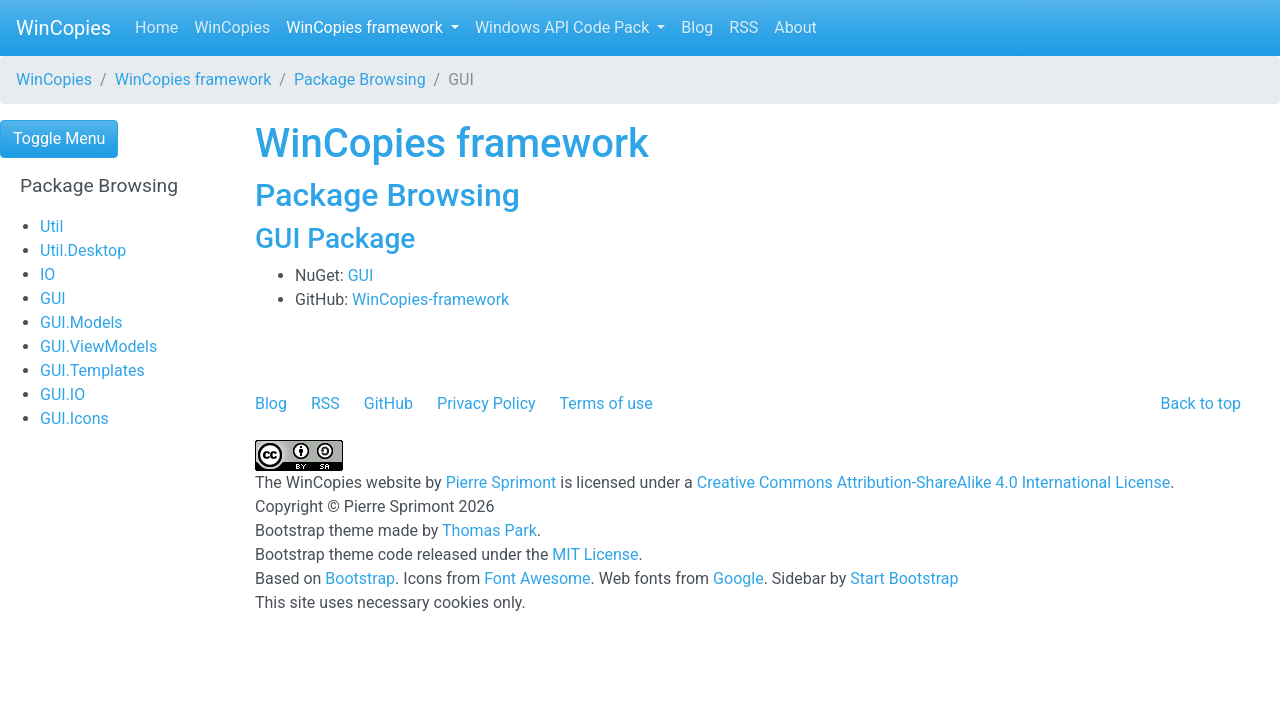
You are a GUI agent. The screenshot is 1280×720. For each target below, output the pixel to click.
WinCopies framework (366, 27)
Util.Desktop (83, 250)
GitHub (388, 403)
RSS (743, 27)
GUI (53, 298)
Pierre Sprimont (501, 482)
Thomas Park (489, 530)
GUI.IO (62, 394)
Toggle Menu (59, 138)
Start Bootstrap (904, 578)
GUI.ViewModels (98, 346)
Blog (697, 27)
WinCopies (63, 28)
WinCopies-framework (430, 299)
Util (51, 226)
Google (738, 578)
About (795, 27)
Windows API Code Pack (564, 27)
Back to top (1201, 403)
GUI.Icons (74, 418)
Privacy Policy (486, 403)
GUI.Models (81, 322)
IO (47, 274)
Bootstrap (360, 578)
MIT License (595, 554)
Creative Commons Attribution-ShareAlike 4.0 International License (933, 482)
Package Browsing (360, 79)
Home (156, 27)
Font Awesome (537, 578)
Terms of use (606, 403)
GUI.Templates (92, 370)
